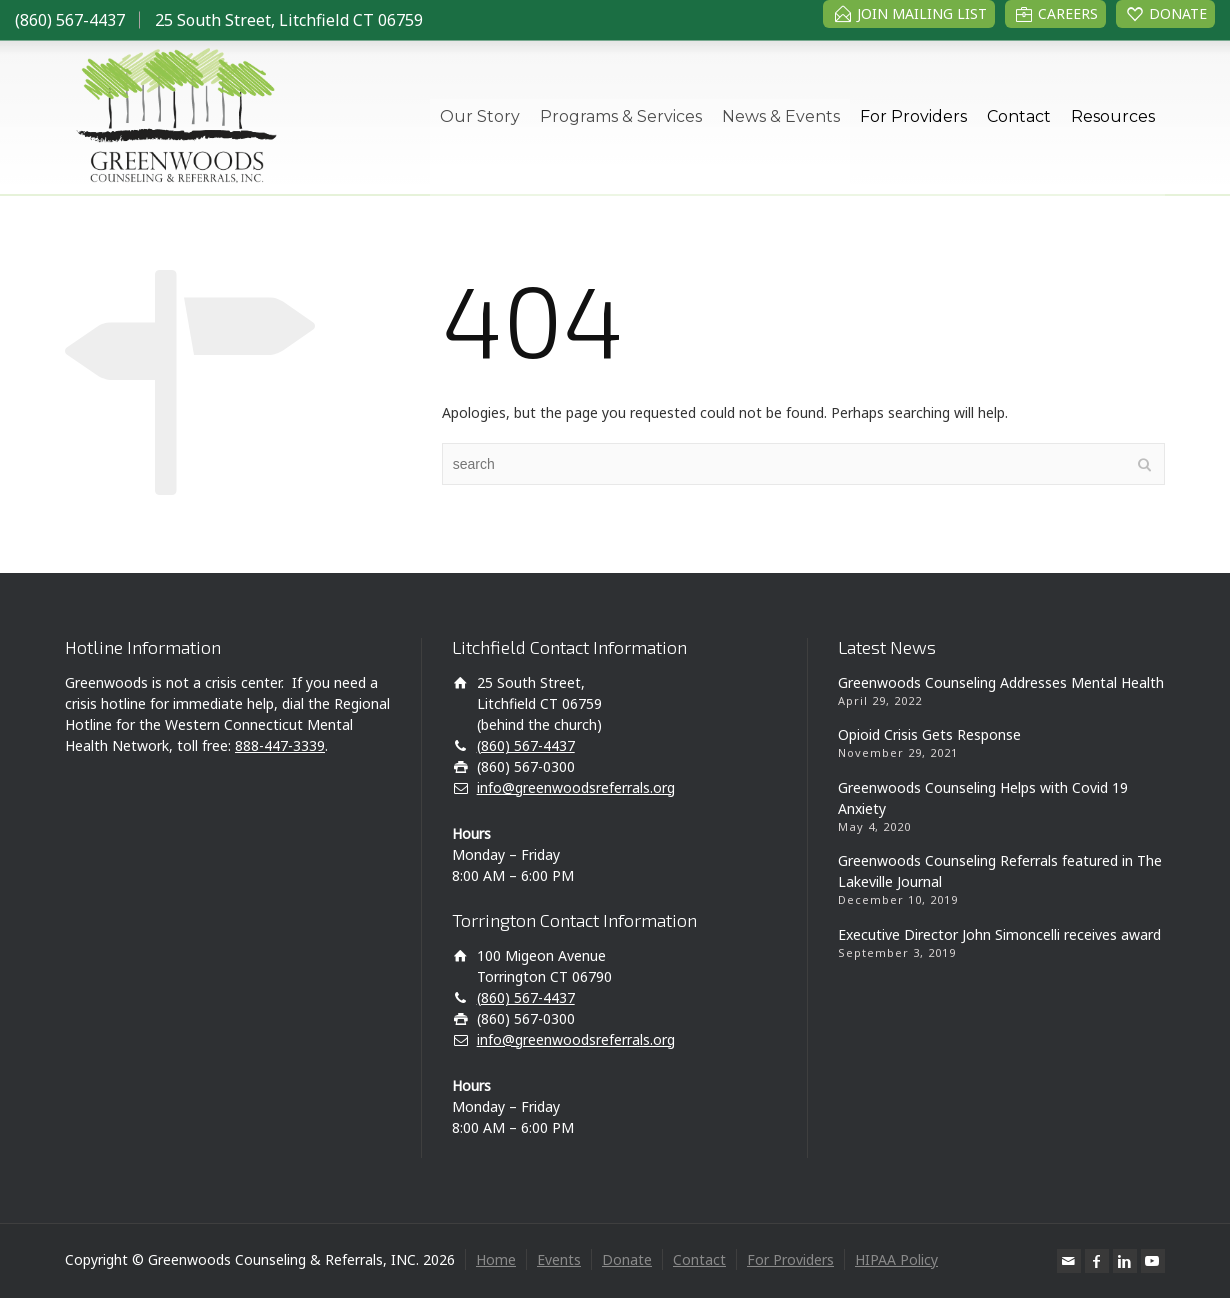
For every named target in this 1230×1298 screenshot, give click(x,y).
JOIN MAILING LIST (922, 13)
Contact (1019, 116)
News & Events (781, 116)
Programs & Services (621, 116)
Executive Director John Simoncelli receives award (999, 934)
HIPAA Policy (896, 1259)
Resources (1113, 116)
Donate (627, 1259)
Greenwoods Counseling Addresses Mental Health (1001, 682)
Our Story (480, 116)
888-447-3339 (280, 745)
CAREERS (1068, 13)
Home (496, 1259)
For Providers (913, 116)
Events (559, 1259)
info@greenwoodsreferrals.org (576, 787)
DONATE (1178, 13)
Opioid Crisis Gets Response (929, 734)
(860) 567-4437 (70, 20)
